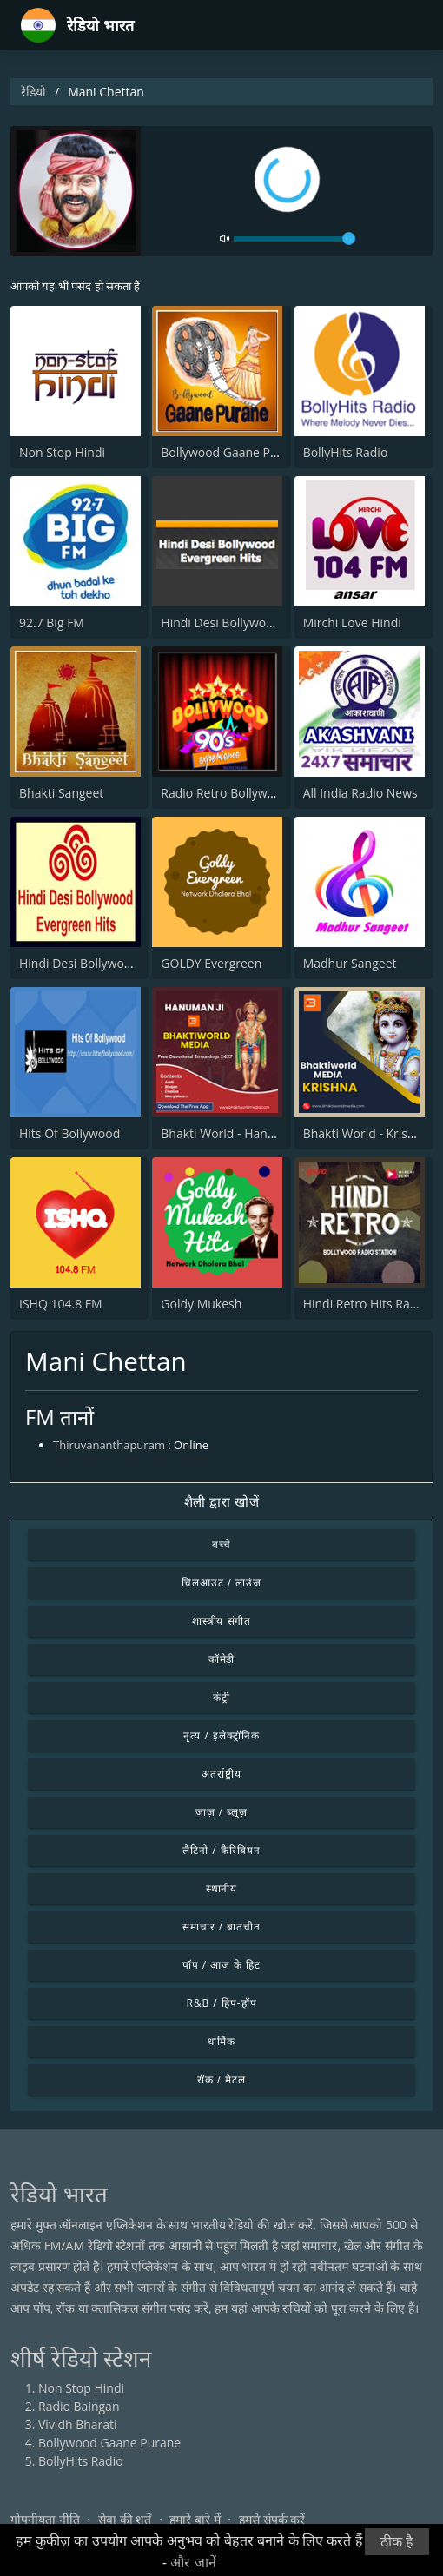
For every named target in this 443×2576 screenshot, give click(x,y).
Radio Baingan (79, 2406)
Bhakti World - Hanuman (230, 1133)
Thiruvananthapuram (109, 1445)
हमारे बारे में (194, 2519)
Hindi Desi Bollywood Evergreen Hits (264, 622)
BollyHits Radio (345, 452)
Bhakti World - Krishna (366, 1133)
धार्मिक (221, 2041)
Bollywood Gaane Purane (232, 452)
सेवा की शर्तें (124, 2519)
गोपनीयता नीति (45, 2519)
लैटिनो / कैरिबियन (221, 1850)
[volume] (294, 239)
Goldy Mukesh (201, 1303)
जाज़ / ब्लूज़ (221, 1812)
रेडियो (33, 91)
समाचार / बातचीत (221, 1926)
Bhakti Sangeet (61, 793)
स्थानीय (222, 1888)
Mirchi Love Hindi (352, 622)
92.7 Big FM (51, 622)
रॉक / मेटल (221, 2079)
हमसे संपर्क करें (272, 2519)
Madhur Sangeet (350, 963)
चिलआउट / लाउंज (221, 1582)
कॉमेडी (221, 1659)
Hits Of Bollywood (69, 1133)
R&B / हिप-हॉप (222, 2003)
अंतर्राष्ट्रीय (221, 1773)
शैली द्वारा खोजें (222, 1501)
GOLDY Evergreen (211, 963)
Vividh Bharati (77, 2424)
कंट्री (221, 1697)
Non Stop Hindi (62, 452)
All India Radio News (360, 793)
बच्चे (222, 1544)
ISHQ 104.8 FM (60, 1303)
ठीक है (396, 2541)
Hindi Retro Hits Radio (365, 1303)
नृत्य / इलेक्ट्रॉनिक (221, 1735)
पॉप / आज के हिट (221, 1964)
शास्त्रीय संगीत (222, 1620)
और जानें (192, 2562)
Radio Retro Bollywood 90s (236, 793)
